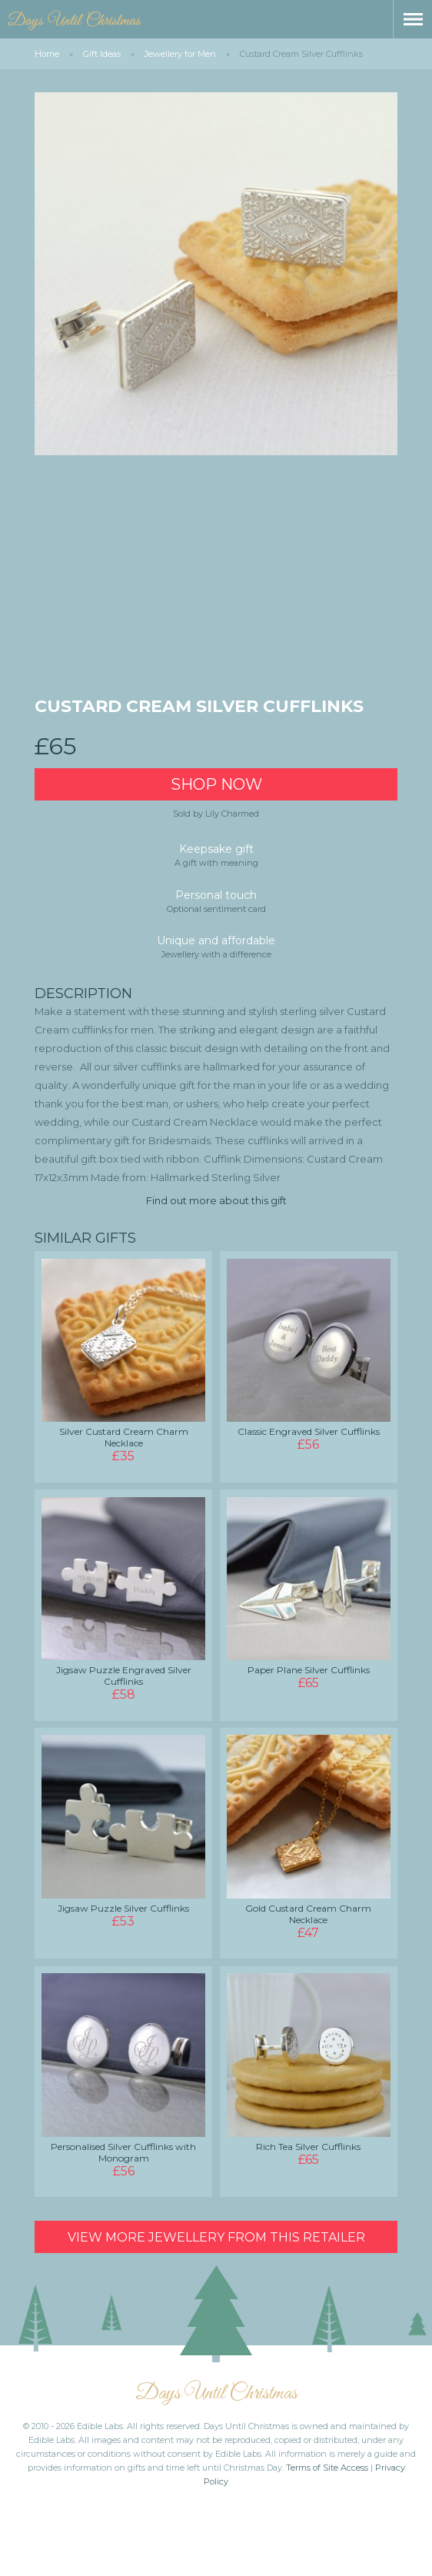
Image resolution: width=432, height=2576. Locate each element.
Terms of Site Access (327, 2467)
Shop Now (216, 784)
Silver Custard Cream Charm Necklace (123, 1437)
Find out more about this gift (216, 1200)
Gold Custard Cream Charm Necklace (308, 1913)
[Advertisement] (216, 580)
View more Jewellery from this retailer (216, 2237)
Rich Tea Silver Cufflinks (308, 2146)
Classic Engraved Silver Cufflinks (309, 1431)
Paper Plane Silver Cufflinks (309, 1670)
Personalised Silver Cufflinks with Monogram (123, 2152)
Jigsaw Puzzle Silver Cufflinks (123, 1908)
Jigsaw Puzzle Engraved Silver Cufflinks (123, 1675)
